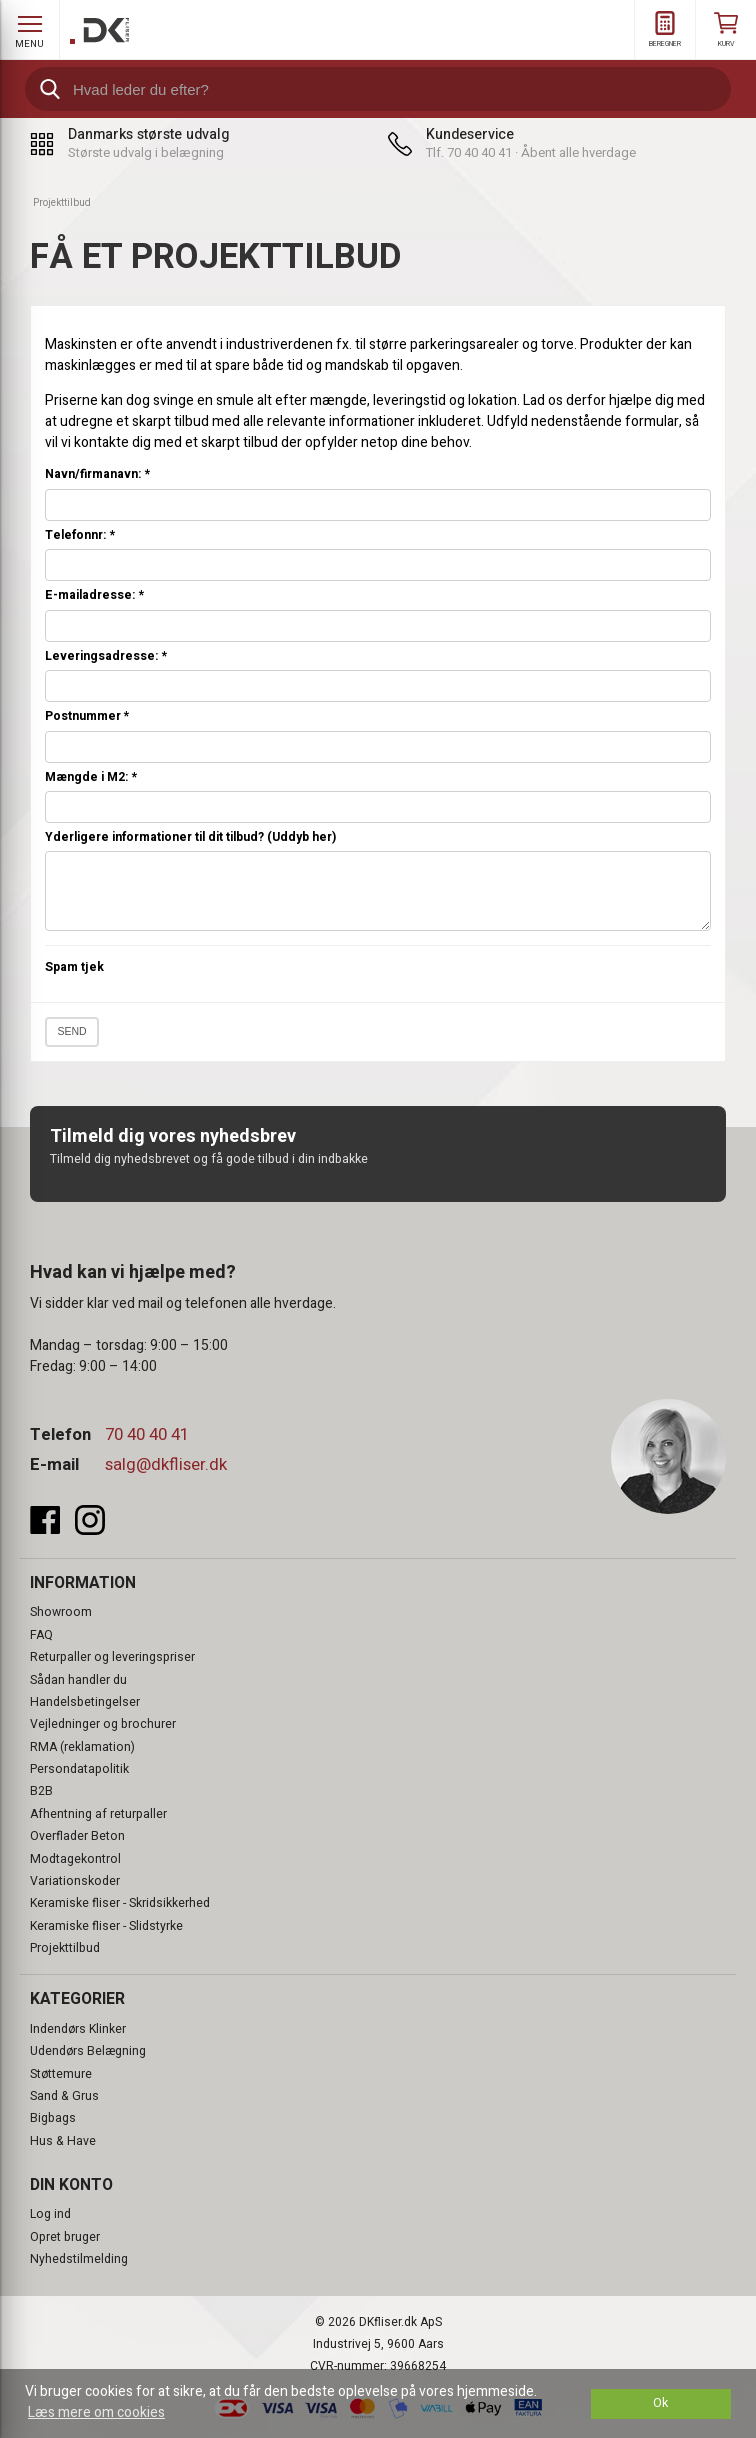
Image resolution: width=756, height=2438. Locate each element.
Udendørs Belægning (88, 2051)
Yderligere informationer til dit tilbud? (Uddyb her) (190, 837)
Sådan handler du (78, 1680)
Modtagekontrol (75, 1859)
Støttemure (61, 2074)
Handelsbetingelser (85, 1702)
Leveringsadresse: (106, 656)
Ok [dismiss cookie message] (660, 2403)
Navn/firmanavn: (97, 474)
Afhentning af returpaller (98, 1814)
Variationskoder (75, 1881)
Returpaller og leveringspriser (112, 1657)
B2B (41, 1791)
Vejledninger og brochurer (103, 1724)
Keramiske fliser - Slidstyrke (106, 1926)
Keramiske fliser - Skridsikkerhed (120, 1903)
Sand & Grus (64, 2096)
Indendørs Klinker (78, 2029)
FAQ (41, 1635)
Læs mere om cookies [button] (96, 2412)
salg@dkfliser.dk (166, 1464)
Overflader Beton (77, 1836)
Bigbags (53, 2118)
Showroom (61, 1612)
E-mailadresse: (94, 595)
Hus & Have (63, 2141)
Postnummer (87, 716)
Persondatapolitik (79, 1769)
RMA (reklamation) (82, 1747)
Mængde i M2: (91, 777)
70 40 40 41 (147, 1434)
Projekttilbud (65, 1948)
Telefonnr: (80, 535)
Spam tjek (74, 967)
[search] (378, 89)
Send (72, 1031)
